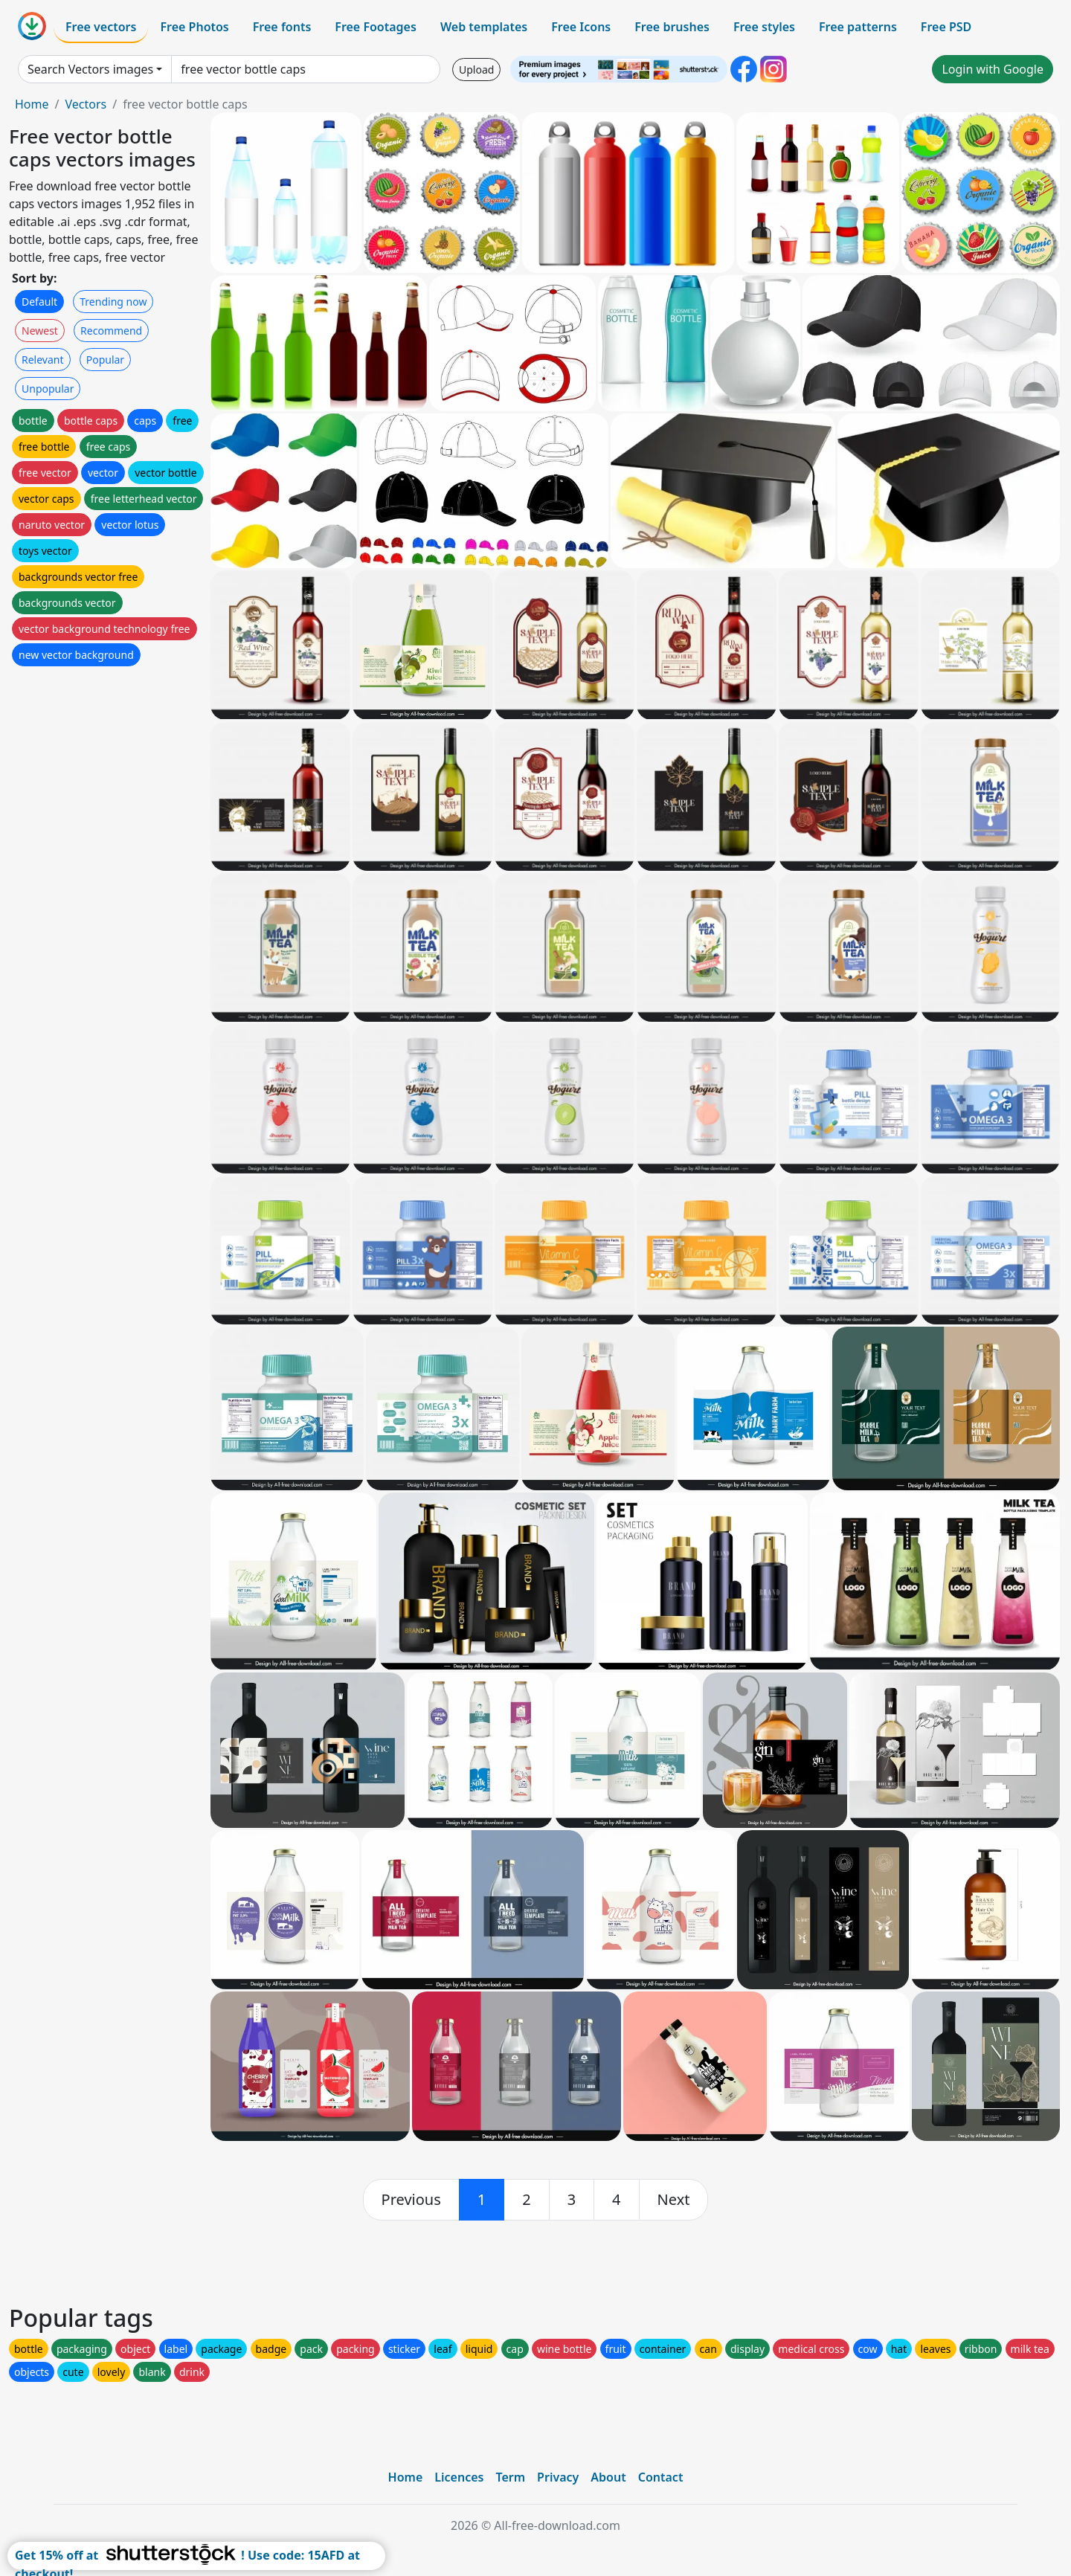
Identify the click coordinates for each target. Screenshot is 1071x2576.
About (608, 2477)
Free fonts (282, 27)
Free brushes (672, 27)
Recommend (111, 330)
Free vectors (100, 27)
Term (510, 2477)
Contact (661, 2477)
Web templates (483, 27)
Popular (105, 359)
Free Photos (194, 27)
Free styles (764, 27)
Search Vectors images (90, 69)
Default (39, 301)
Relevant (43, 359)
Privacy (558, 2477)
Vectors (85, 104)
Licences (458, 2477)
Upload (476, 69)
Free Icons (581, 27)
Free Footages (375, 27)
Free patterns (858, 27)
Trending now (113, 301)
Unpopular (48, 388)
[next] (674, 2200)
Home (32, 104)
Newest (40, 330)
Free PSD (946, 27)
